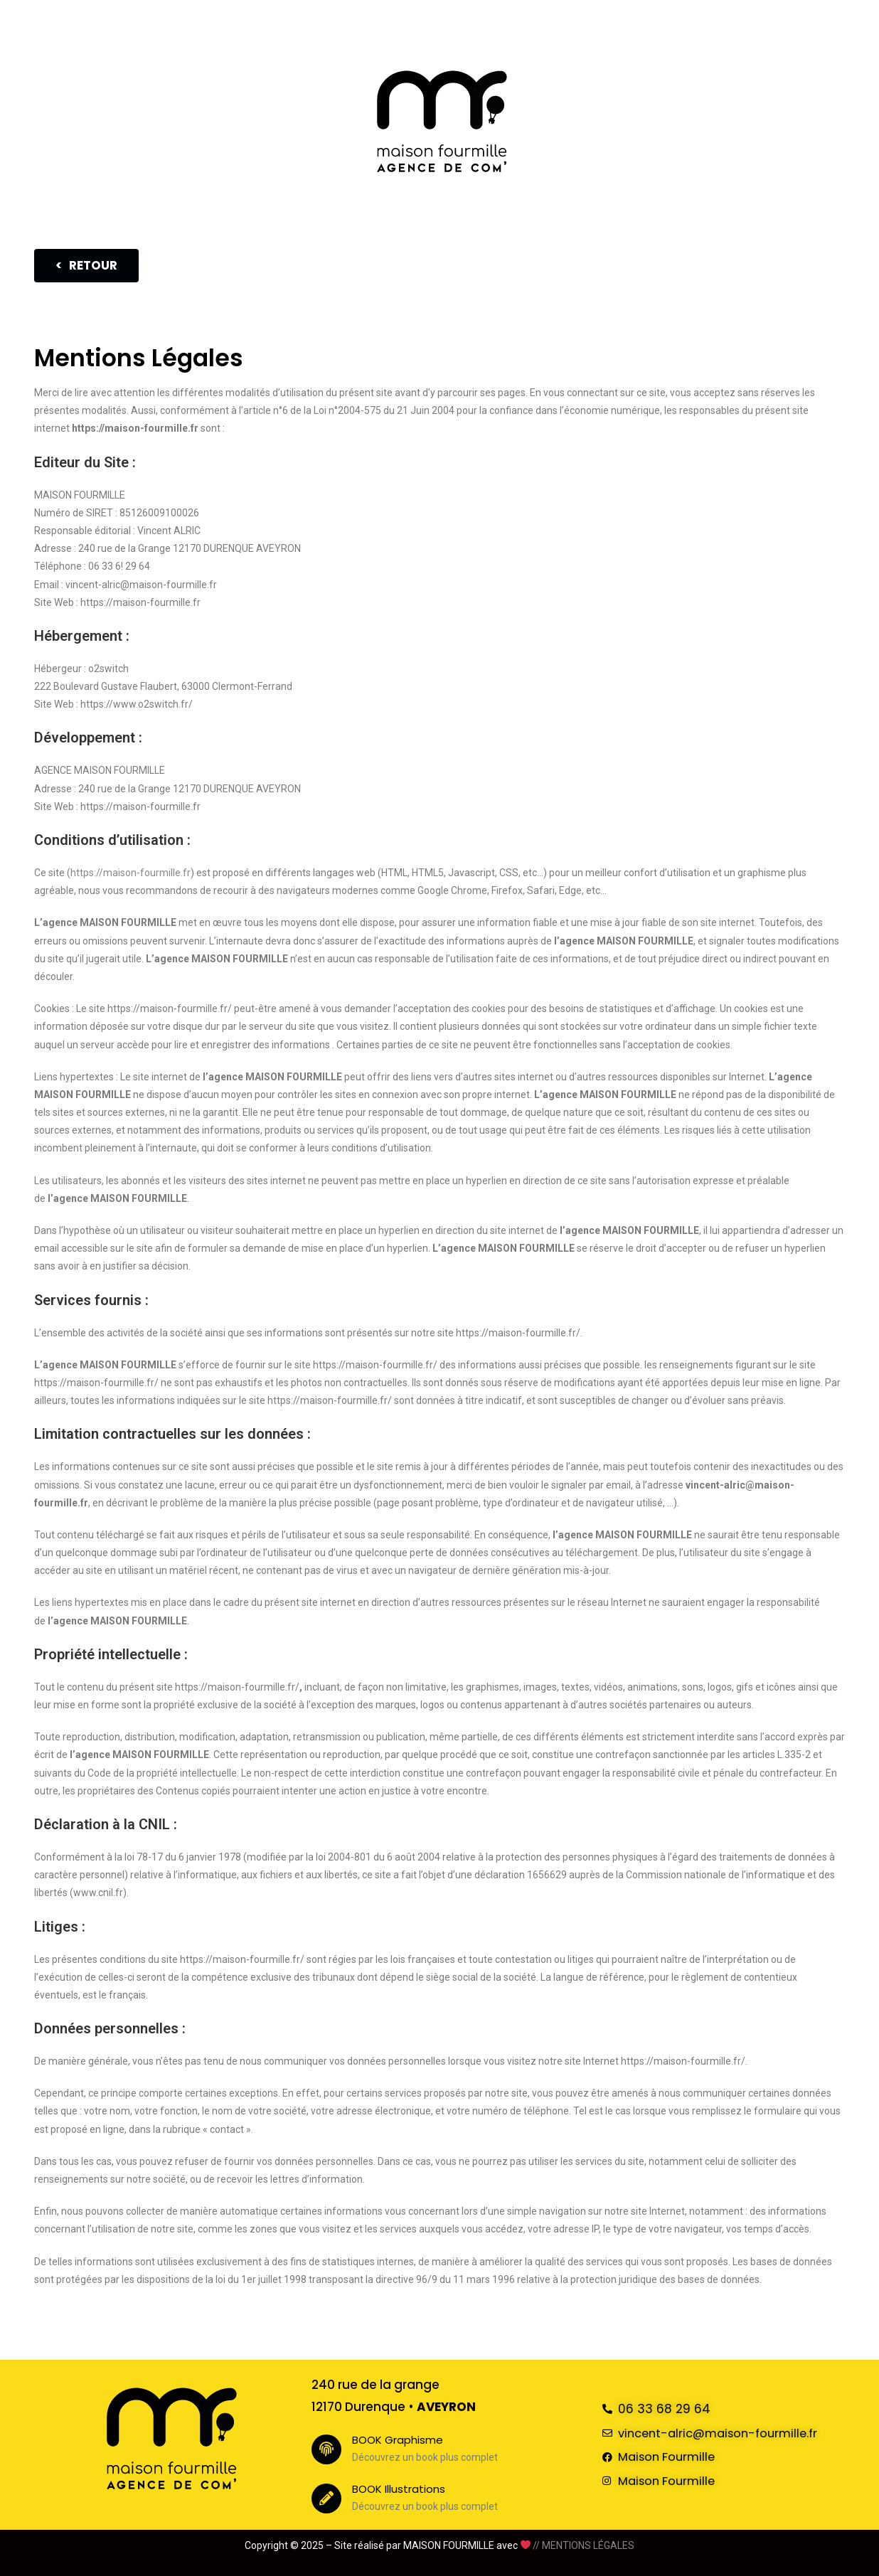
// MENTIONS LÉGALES (583, 2545)
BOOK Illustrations (406, 2488)
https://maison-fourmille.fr (130, 872)
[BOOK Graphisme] (326, 2449)
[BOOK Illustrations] (326, 2498)
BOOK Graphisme (405, 2439)
